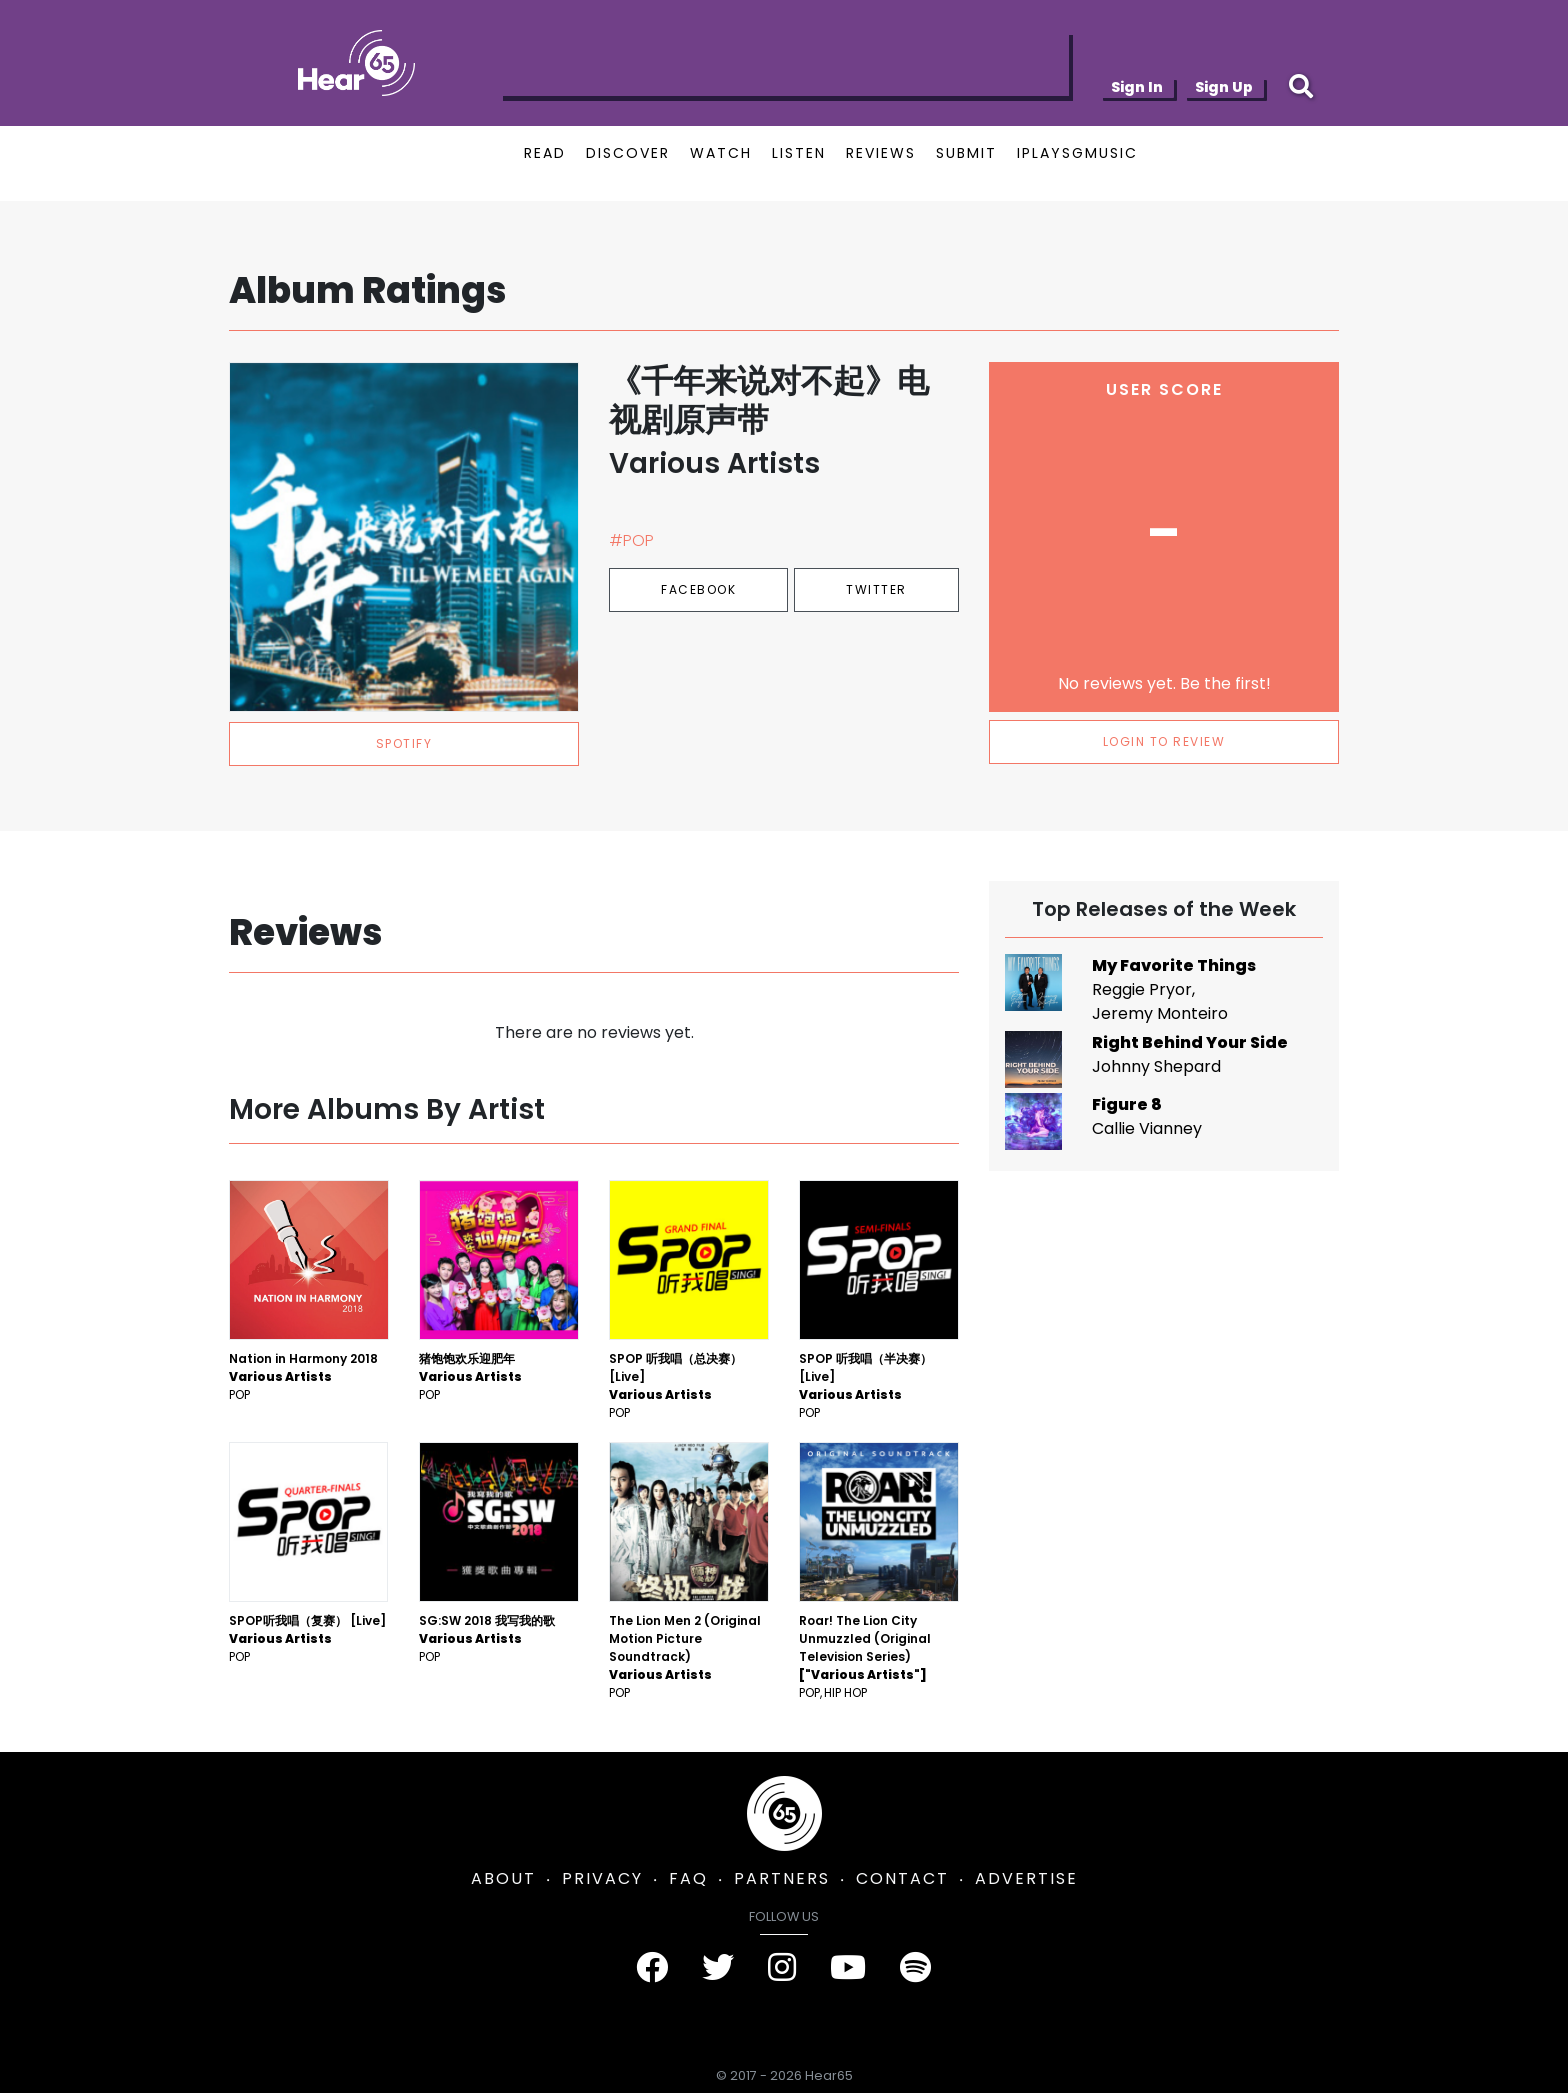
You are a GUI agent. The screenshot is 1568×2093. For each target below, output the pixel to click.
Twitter (876, 589)
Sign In (1137, 87)
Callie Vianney (1147, 1128)
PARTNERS (782, 1878)
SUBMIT (966, 153)
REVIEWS (881, 153)
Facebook (698, 589)
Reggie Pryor (1142, 989)
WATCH (721, 153)
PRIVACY (602, 1878)
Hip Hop (845, 1692)
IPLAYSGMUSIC (1077, 153)
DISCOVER (628, 153)
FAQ (688, 1878)
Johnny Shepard (1156, 1066)
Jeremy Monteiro (1160, 1013)
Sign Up (1224, 87)
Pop (239, 1394)
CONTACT (902, 1878)
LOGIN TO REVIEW (1164, 741)
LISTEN (799, 153)
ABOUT (503, 1878)
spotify (404, 743)
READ (545, 153)
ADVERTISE (1026, 1878)
